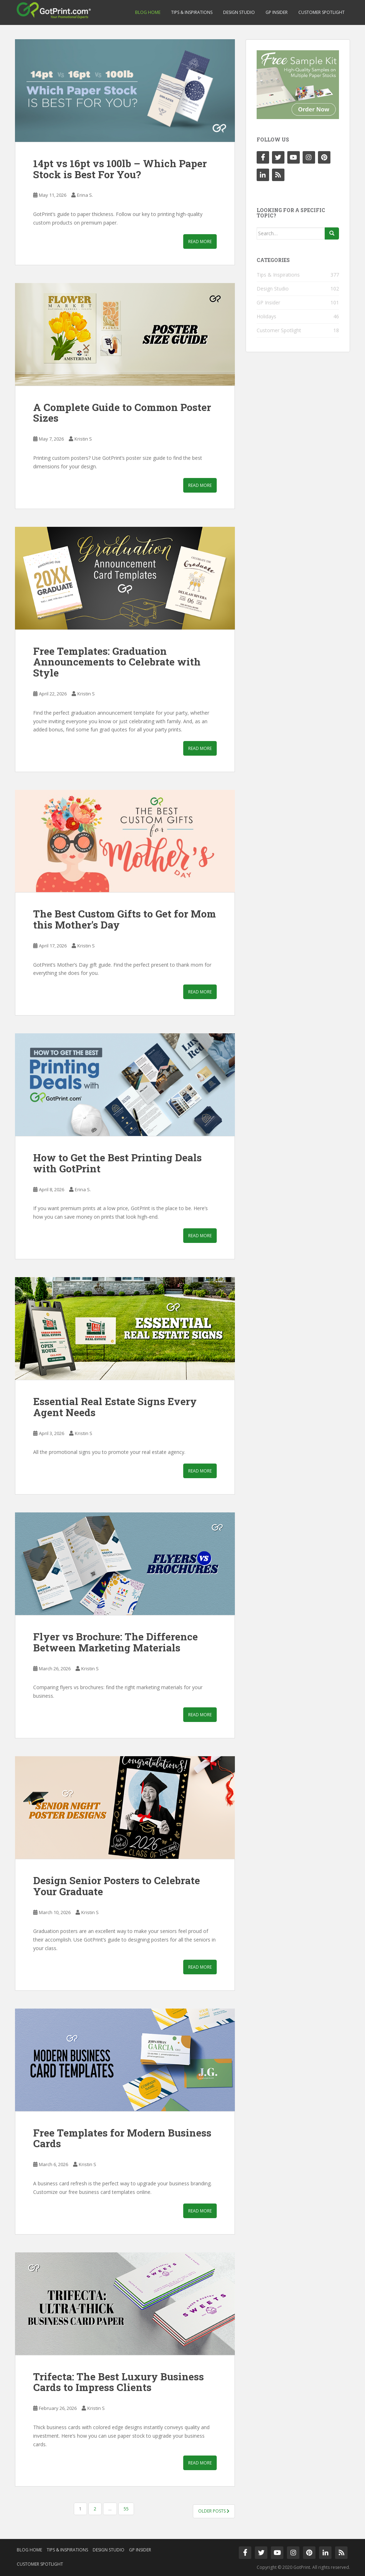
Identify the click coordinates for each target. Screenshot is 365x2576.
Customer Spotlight (321, 12)
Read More (200, 241)
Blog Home (147, 12)
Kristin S (83, 439)
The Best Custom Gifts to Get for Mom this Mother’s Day (124, 919)
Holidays (266, 316)
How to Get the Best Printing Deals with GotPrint (117, 1163)
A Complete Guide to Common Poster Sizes (122, 413)
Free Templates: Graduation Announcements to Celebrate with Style (117, 662)
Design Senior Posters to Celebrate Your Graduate (116, 1886)
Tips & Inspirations (191, 12)
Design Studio (239, 12)
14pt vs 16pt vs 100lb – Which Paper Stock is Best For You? (120, 169)
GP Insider (277, 12)
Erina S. (85, 195)
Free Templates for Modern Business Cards (122, 2138)
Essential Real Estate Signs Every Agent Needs (115, 1407)
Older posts (214, 2511)
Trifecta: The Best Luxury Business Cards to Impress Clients (118, 2382)
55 (126, 2509)
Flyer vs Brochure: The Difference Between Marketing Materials (115, 1642)
